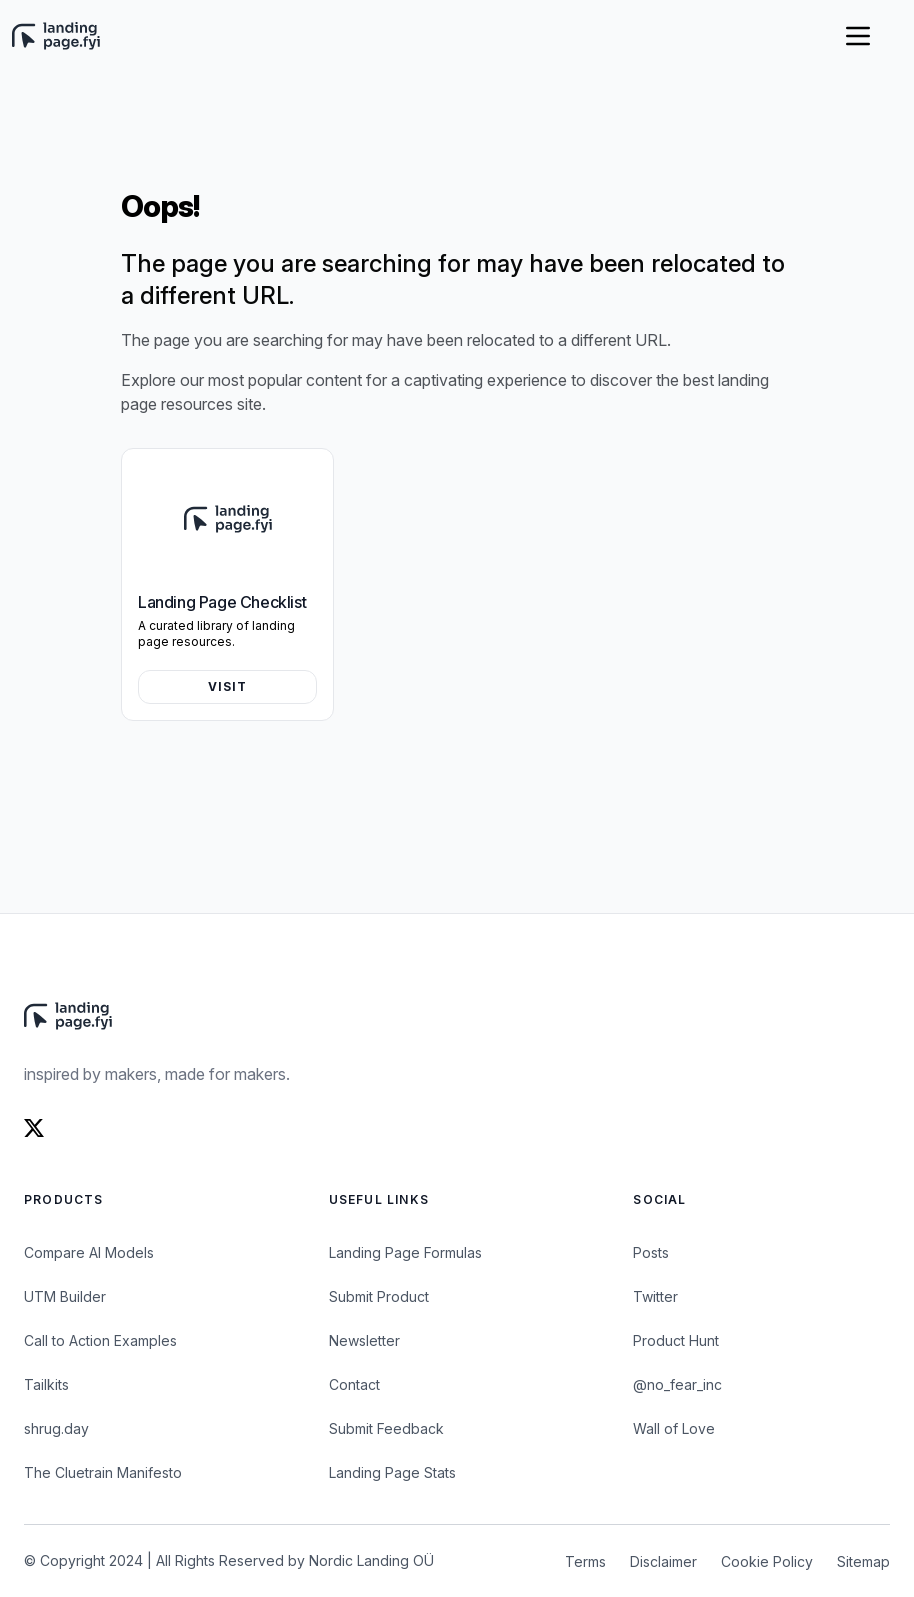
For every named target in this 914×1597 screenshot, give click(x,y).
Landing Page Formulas (405, 1252)
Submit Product (379, 1296)
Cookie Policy (767, 1561)
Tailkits (46, 1384)
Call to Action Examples (100, 1340)
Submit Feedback (386, 1428)
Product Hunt (676, 1340)
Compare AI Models (89, 1252)
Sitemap (863, 1561)
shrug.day (56, 1428)
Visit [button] (228, 686)
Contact (354, 1384)
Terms (585, 1561)
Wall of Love (674, 1428)
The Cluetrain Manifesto (103, 1472)
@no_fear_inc (677, 1384)
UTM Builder (65, 1296)
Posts (651, 1252)
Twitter (655, 1296)
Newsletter (364, 1340)
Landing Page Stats (392, 1472)
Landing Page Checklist (222, 602)
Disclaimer (663, 1561)
